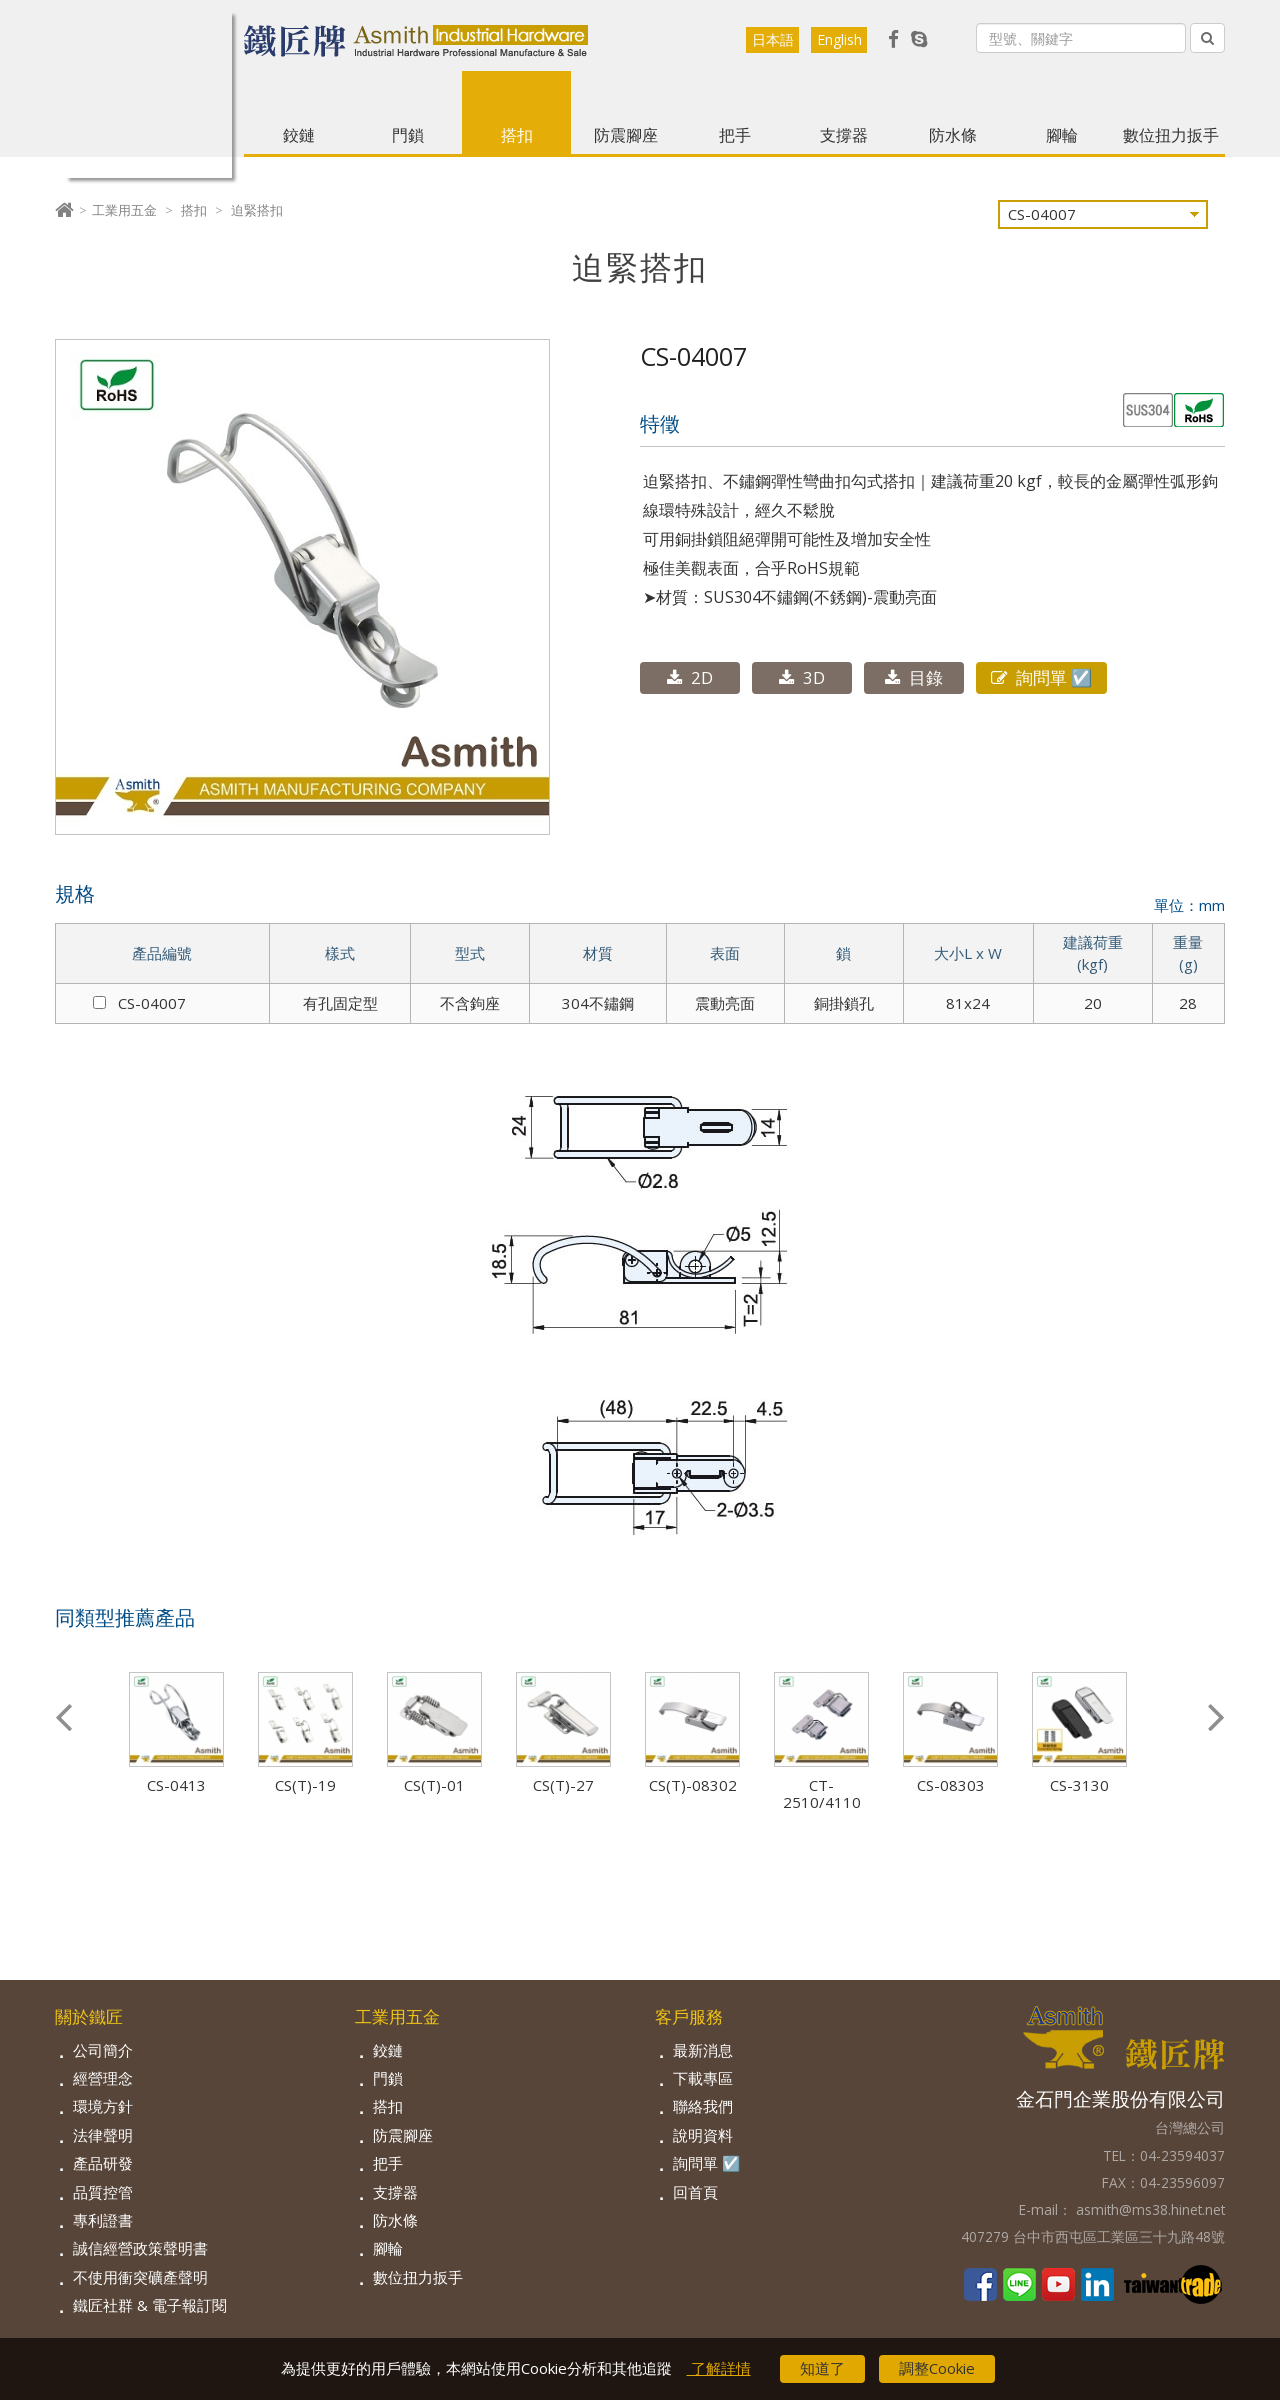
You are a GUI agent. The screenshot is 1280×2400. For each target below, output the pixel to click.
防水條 (953, 135)
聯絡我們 (703, 2106)
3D (802, 677)
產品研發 (103, 2163)
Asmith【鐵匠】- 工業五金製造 (149, 95)
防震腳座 (626, 135)
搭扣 (517, 135)
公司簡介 (103, 2050)
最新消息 (703, 2050)
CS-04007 (139, 1003)
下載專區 (703, 2078)
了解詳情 (719, 2369)
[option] (189, 1733)
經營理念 (103, 2078)
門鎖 (408, 135)
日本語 (773, 39)
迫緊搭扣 (257, 210)
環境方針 (103, 2106)
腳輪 (1062, 135)
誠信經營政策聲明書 (140, 2248)
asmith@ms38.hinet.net (1148, 2209)
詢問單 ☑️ (1041, 677)
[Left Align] (1207, 38)
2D (690, 677)
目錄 (914, 677)
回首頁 (695, 2192)
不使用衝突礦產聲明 (140, 2277)
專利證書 (103, 2220)
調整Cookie (937, 2369)
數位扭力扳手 (1171, 135)
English (839, 39)
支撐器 (844, 135)
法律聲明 (103, 2135)
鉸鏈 (299, 135)
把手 (735, 135)
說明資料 (703, 2135)
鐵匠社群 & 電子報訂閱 (150, 2305)
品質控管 (103, 2192)
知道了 (822, 2369)
